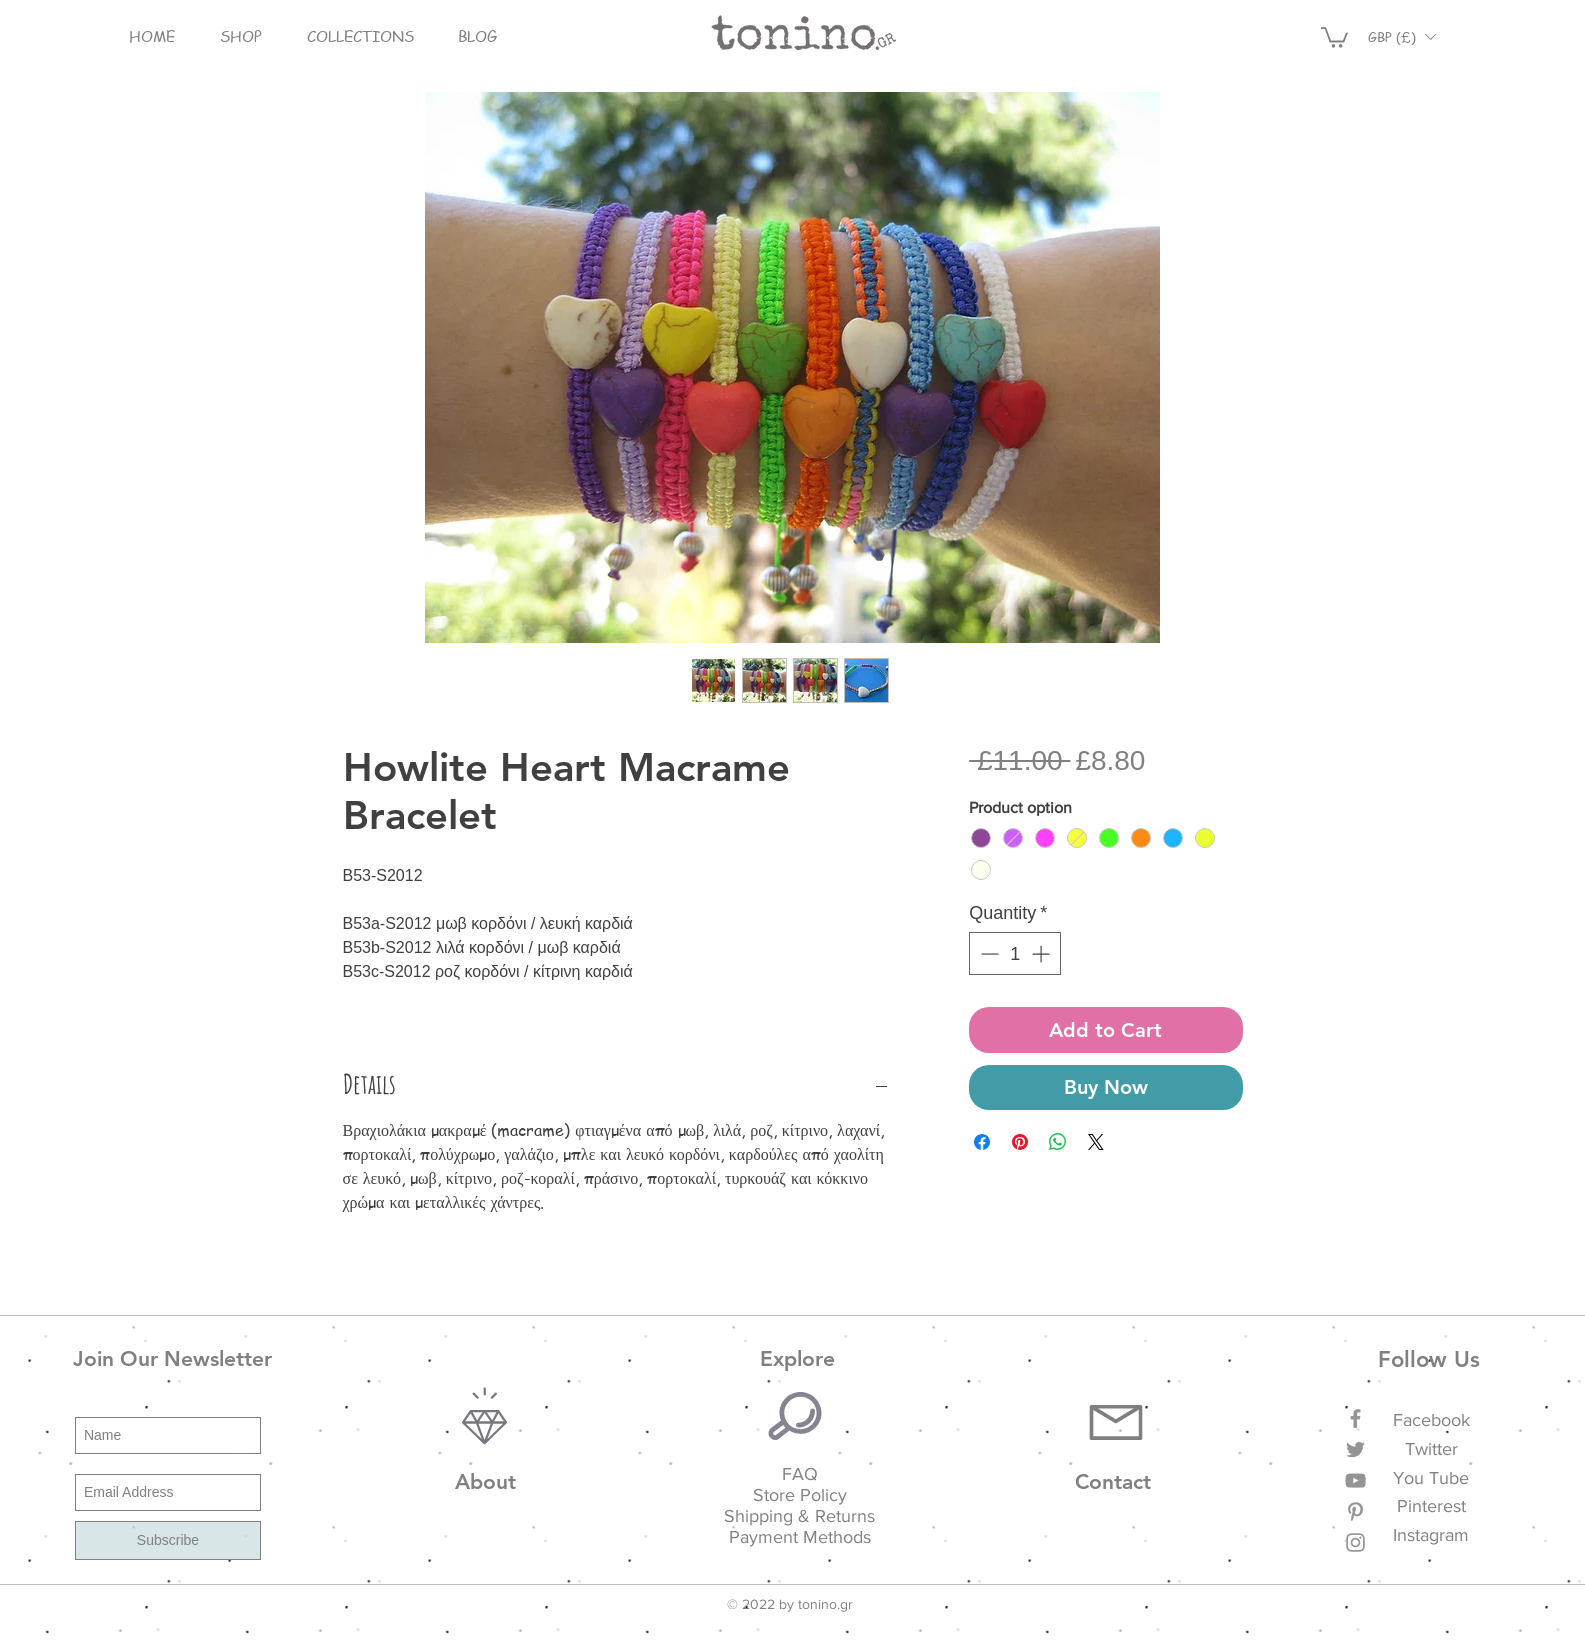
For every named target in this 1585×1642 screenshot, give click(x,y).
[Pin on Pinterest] (1020, 1142)
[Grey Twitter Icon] (1355, 1449)
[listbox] (1402, 36)
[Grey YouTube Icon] (1355, 1480)
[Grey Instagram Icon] (1355, 1542)
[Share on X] (1096, 1142)
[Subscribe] (168, 1540)
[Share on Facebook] (982, 1142)
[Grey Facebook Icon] (1355, 1418)
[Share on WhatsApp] (1058, 1142)
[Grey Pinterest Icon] (1355, 1511)
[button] (241, 36)
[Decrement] (987, 953)
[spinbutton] (1015, 953)
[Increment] (1042, 953)
